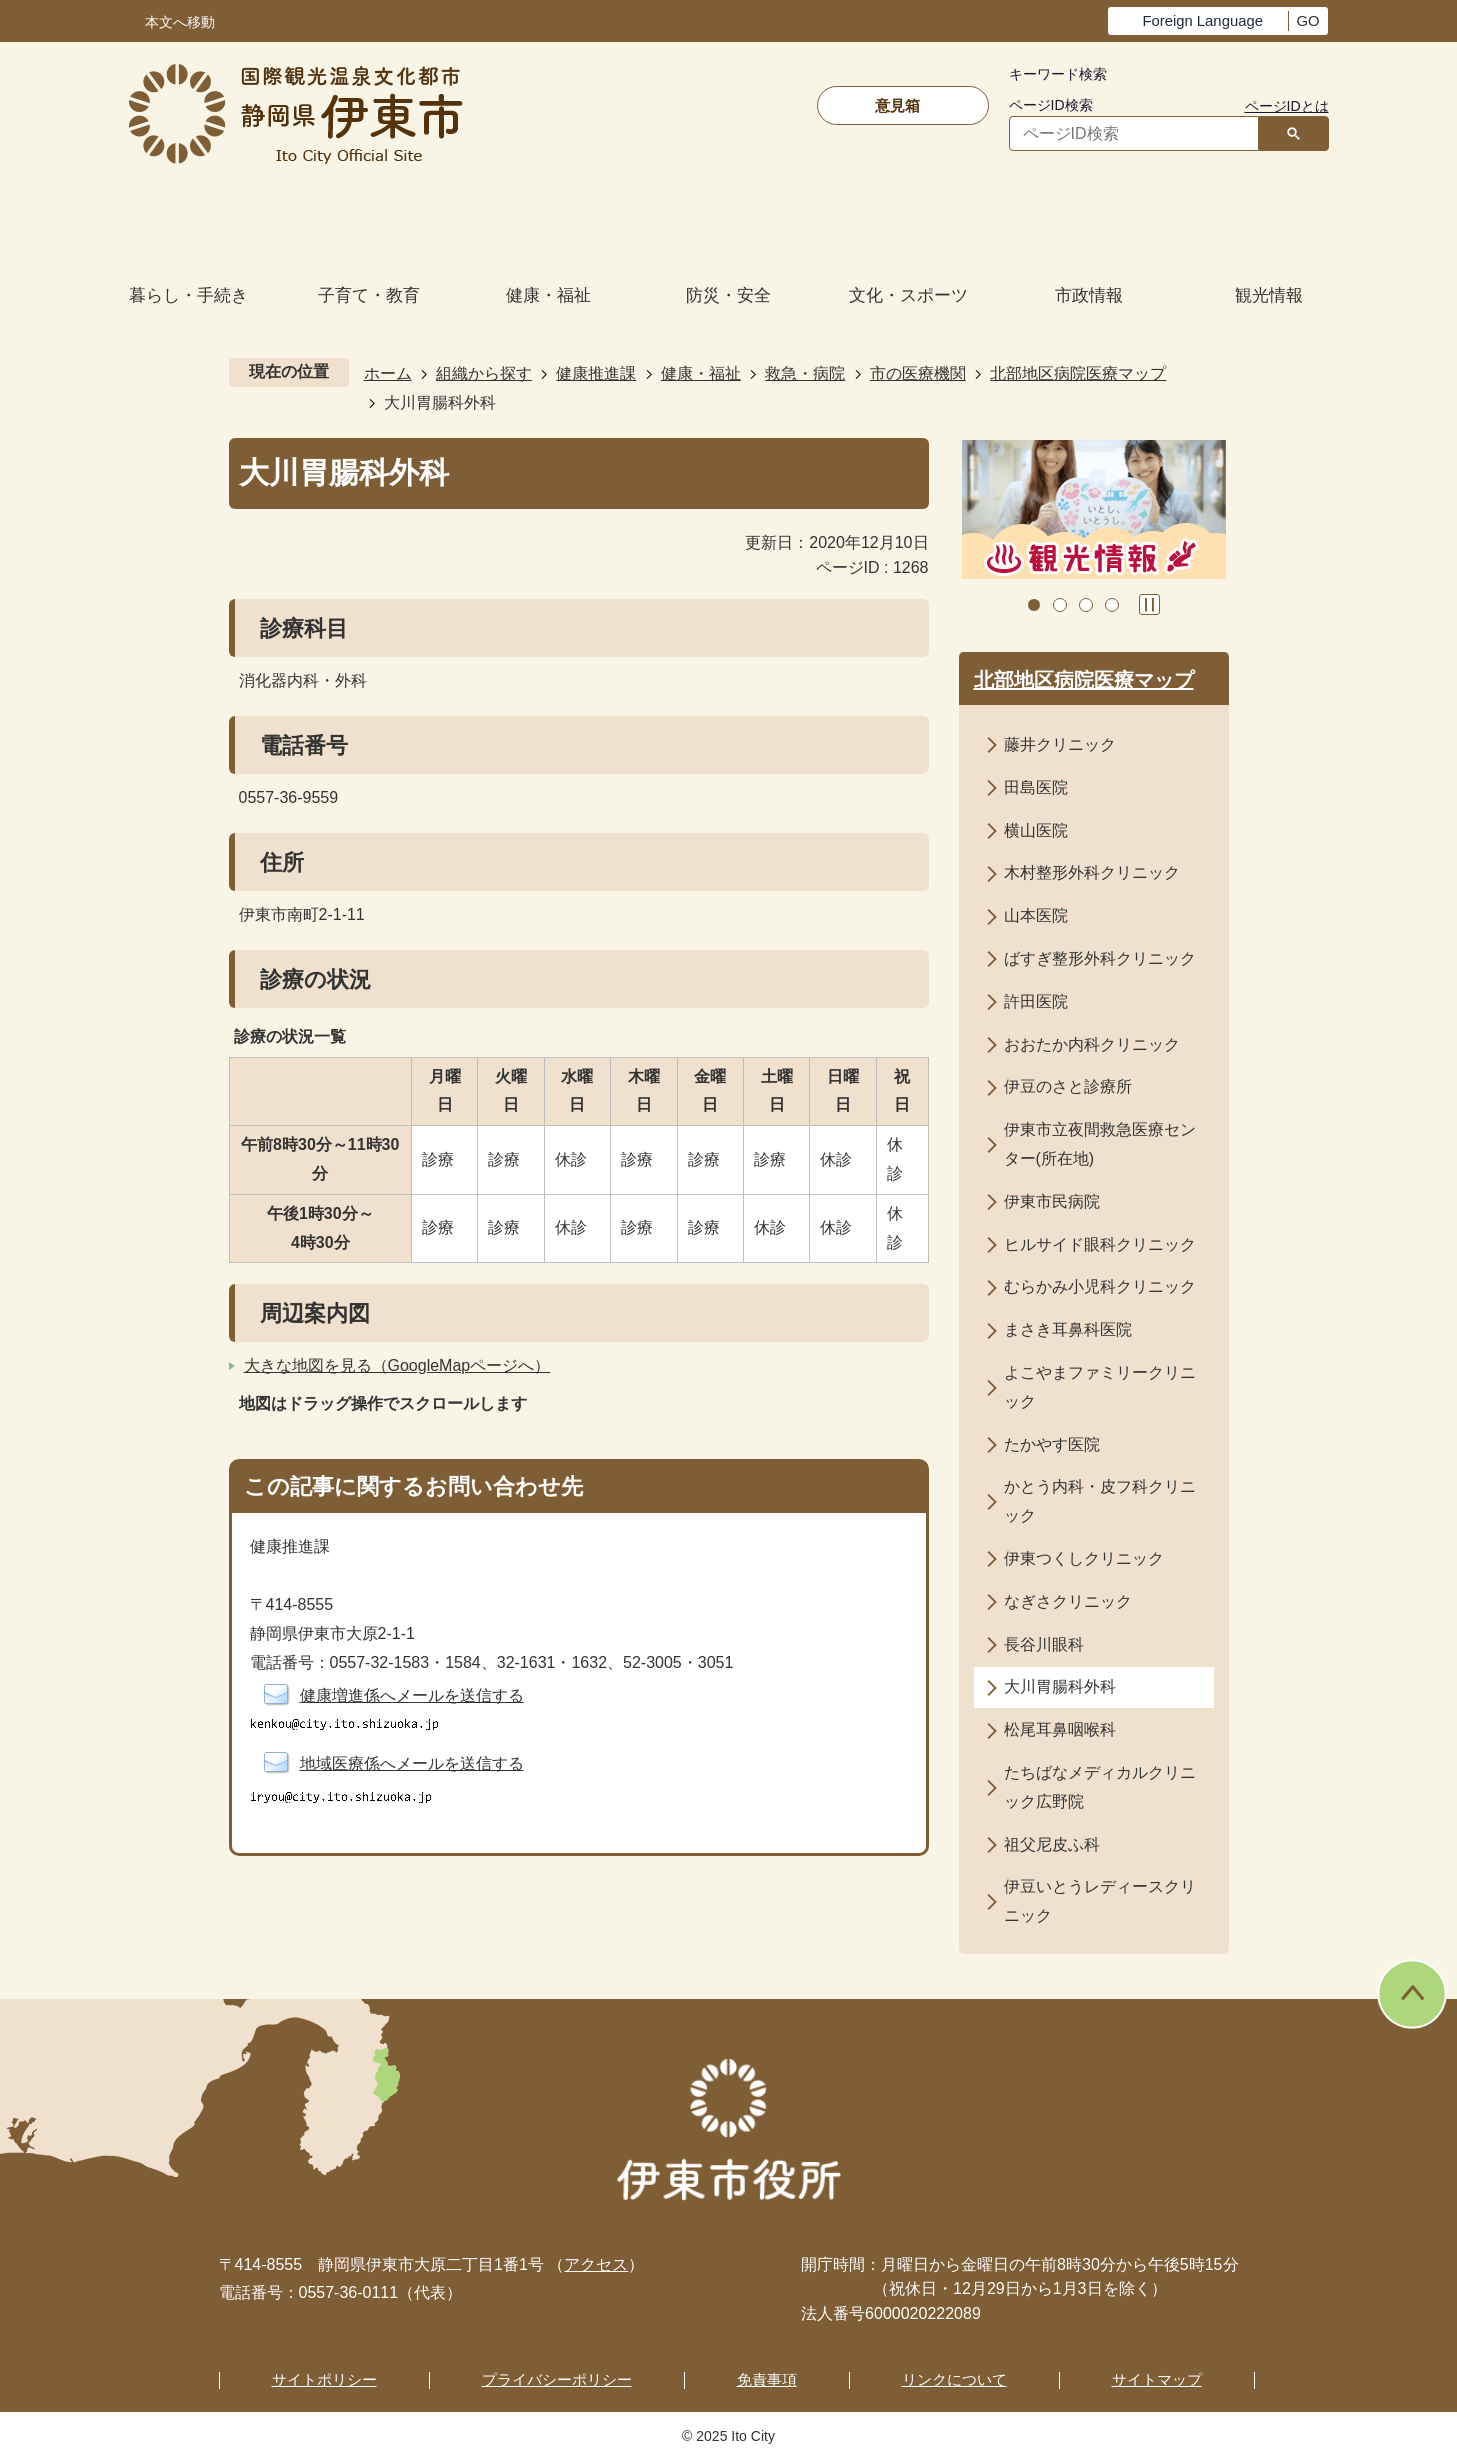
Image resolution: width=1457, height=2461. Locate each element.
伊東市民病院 (1052, 1201)
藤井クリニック (1060, 744)
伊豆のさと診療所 (1068, 1086)
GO (1307, 21)
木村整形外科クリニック (1092, 872)
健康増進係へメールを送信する (412, 1695)
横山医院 (1036, 830)
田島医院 (1036, 787)
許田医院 (1036, 1001)
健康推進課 (596, 373)
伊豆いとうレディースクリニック (1100, 1901)
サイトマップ (1157, 2379)
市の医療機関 (918, 373)
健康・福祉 (701, 373)
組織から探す (484, 373)
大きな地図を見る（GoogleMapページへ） (397, 1365)
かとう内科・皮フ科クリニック (1100, 1501)
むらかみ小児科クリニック (1100, 1286)
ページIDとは (1287, 106)
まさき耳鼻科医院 (1068, 1329)
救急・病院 (805, 373)
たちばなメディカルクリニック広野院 (1100, 1787)
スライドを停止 (1149, 604)
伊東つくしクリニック (1084, 1558)
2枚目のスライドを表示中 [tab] (1060, 605)
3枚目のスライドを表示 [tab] (1086, 605)
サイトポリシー (324, 2379)
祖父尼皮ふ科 (1052, 1844)
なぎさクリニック (1068, 1601)
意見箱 (897, 105)
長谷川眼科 (1044, 1644)
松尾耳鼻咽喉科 (1060, 1729)
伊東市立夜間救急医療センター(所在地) (1100, 1144)
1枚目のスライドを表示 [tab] (1034, 605)
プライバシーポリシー (557, 2379)
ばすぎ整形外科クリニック (1100, 958)
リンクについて (954, 2379)
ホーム (388, 373)
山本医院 (1036, 915)
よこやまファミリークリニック (1100, 1387)
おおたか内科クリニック (1092, 1044)
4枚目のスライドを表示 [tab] (1112, 605)
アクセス (596, 2264)
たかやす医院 (1052, 1444)
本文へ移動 (180, 22)
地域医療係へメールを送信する (412, 1763)
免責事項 (767, 2379)
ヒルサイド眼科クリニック (1100, 1244)
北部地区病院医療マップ (1078, 373)
